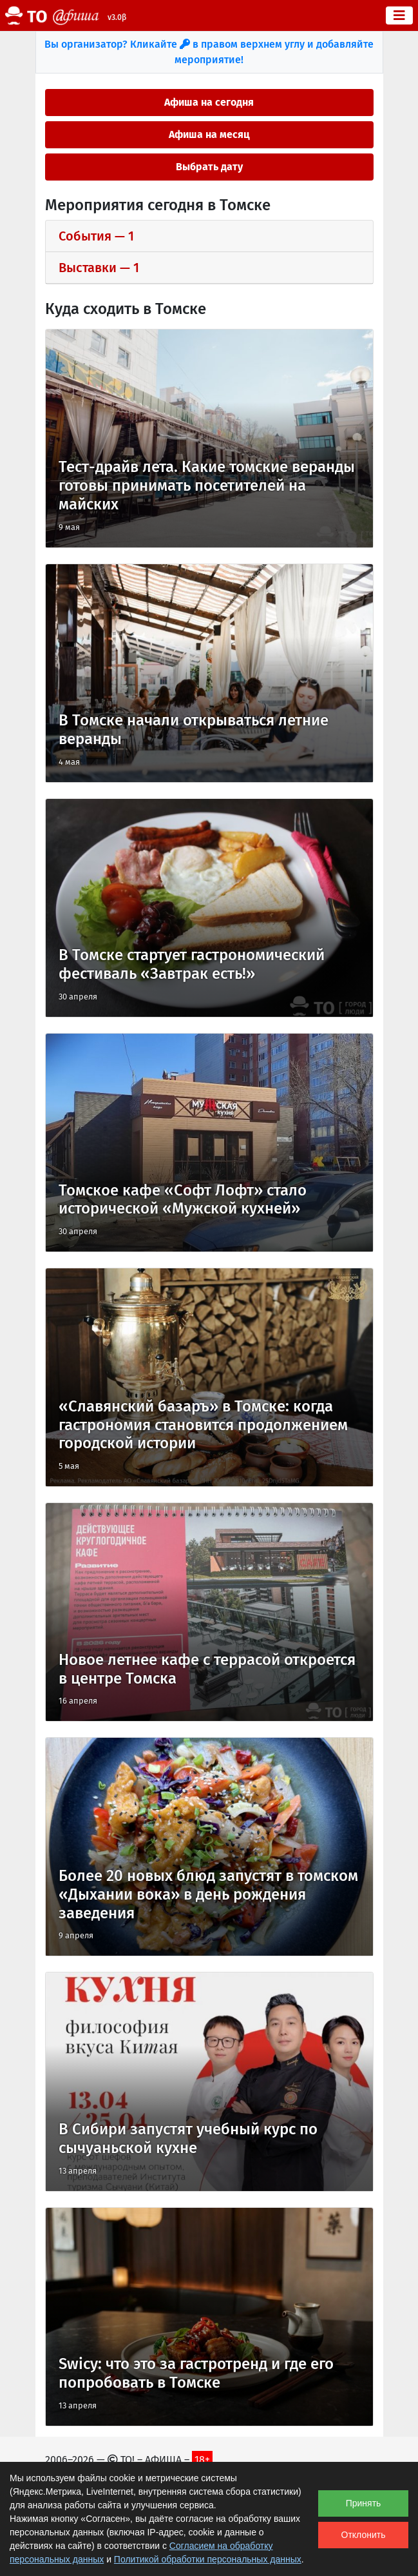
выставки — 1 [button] (99, 267)
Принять (363, 2503)
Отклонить (363, 2535)
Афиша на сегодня (209, 102)
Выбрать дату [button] (209, 167)
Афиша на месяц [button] (209, 134)
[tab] (209, 236)
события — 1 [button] (96, 236)
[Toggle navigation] (399, 15)
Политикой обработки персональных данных (207, 2559)
